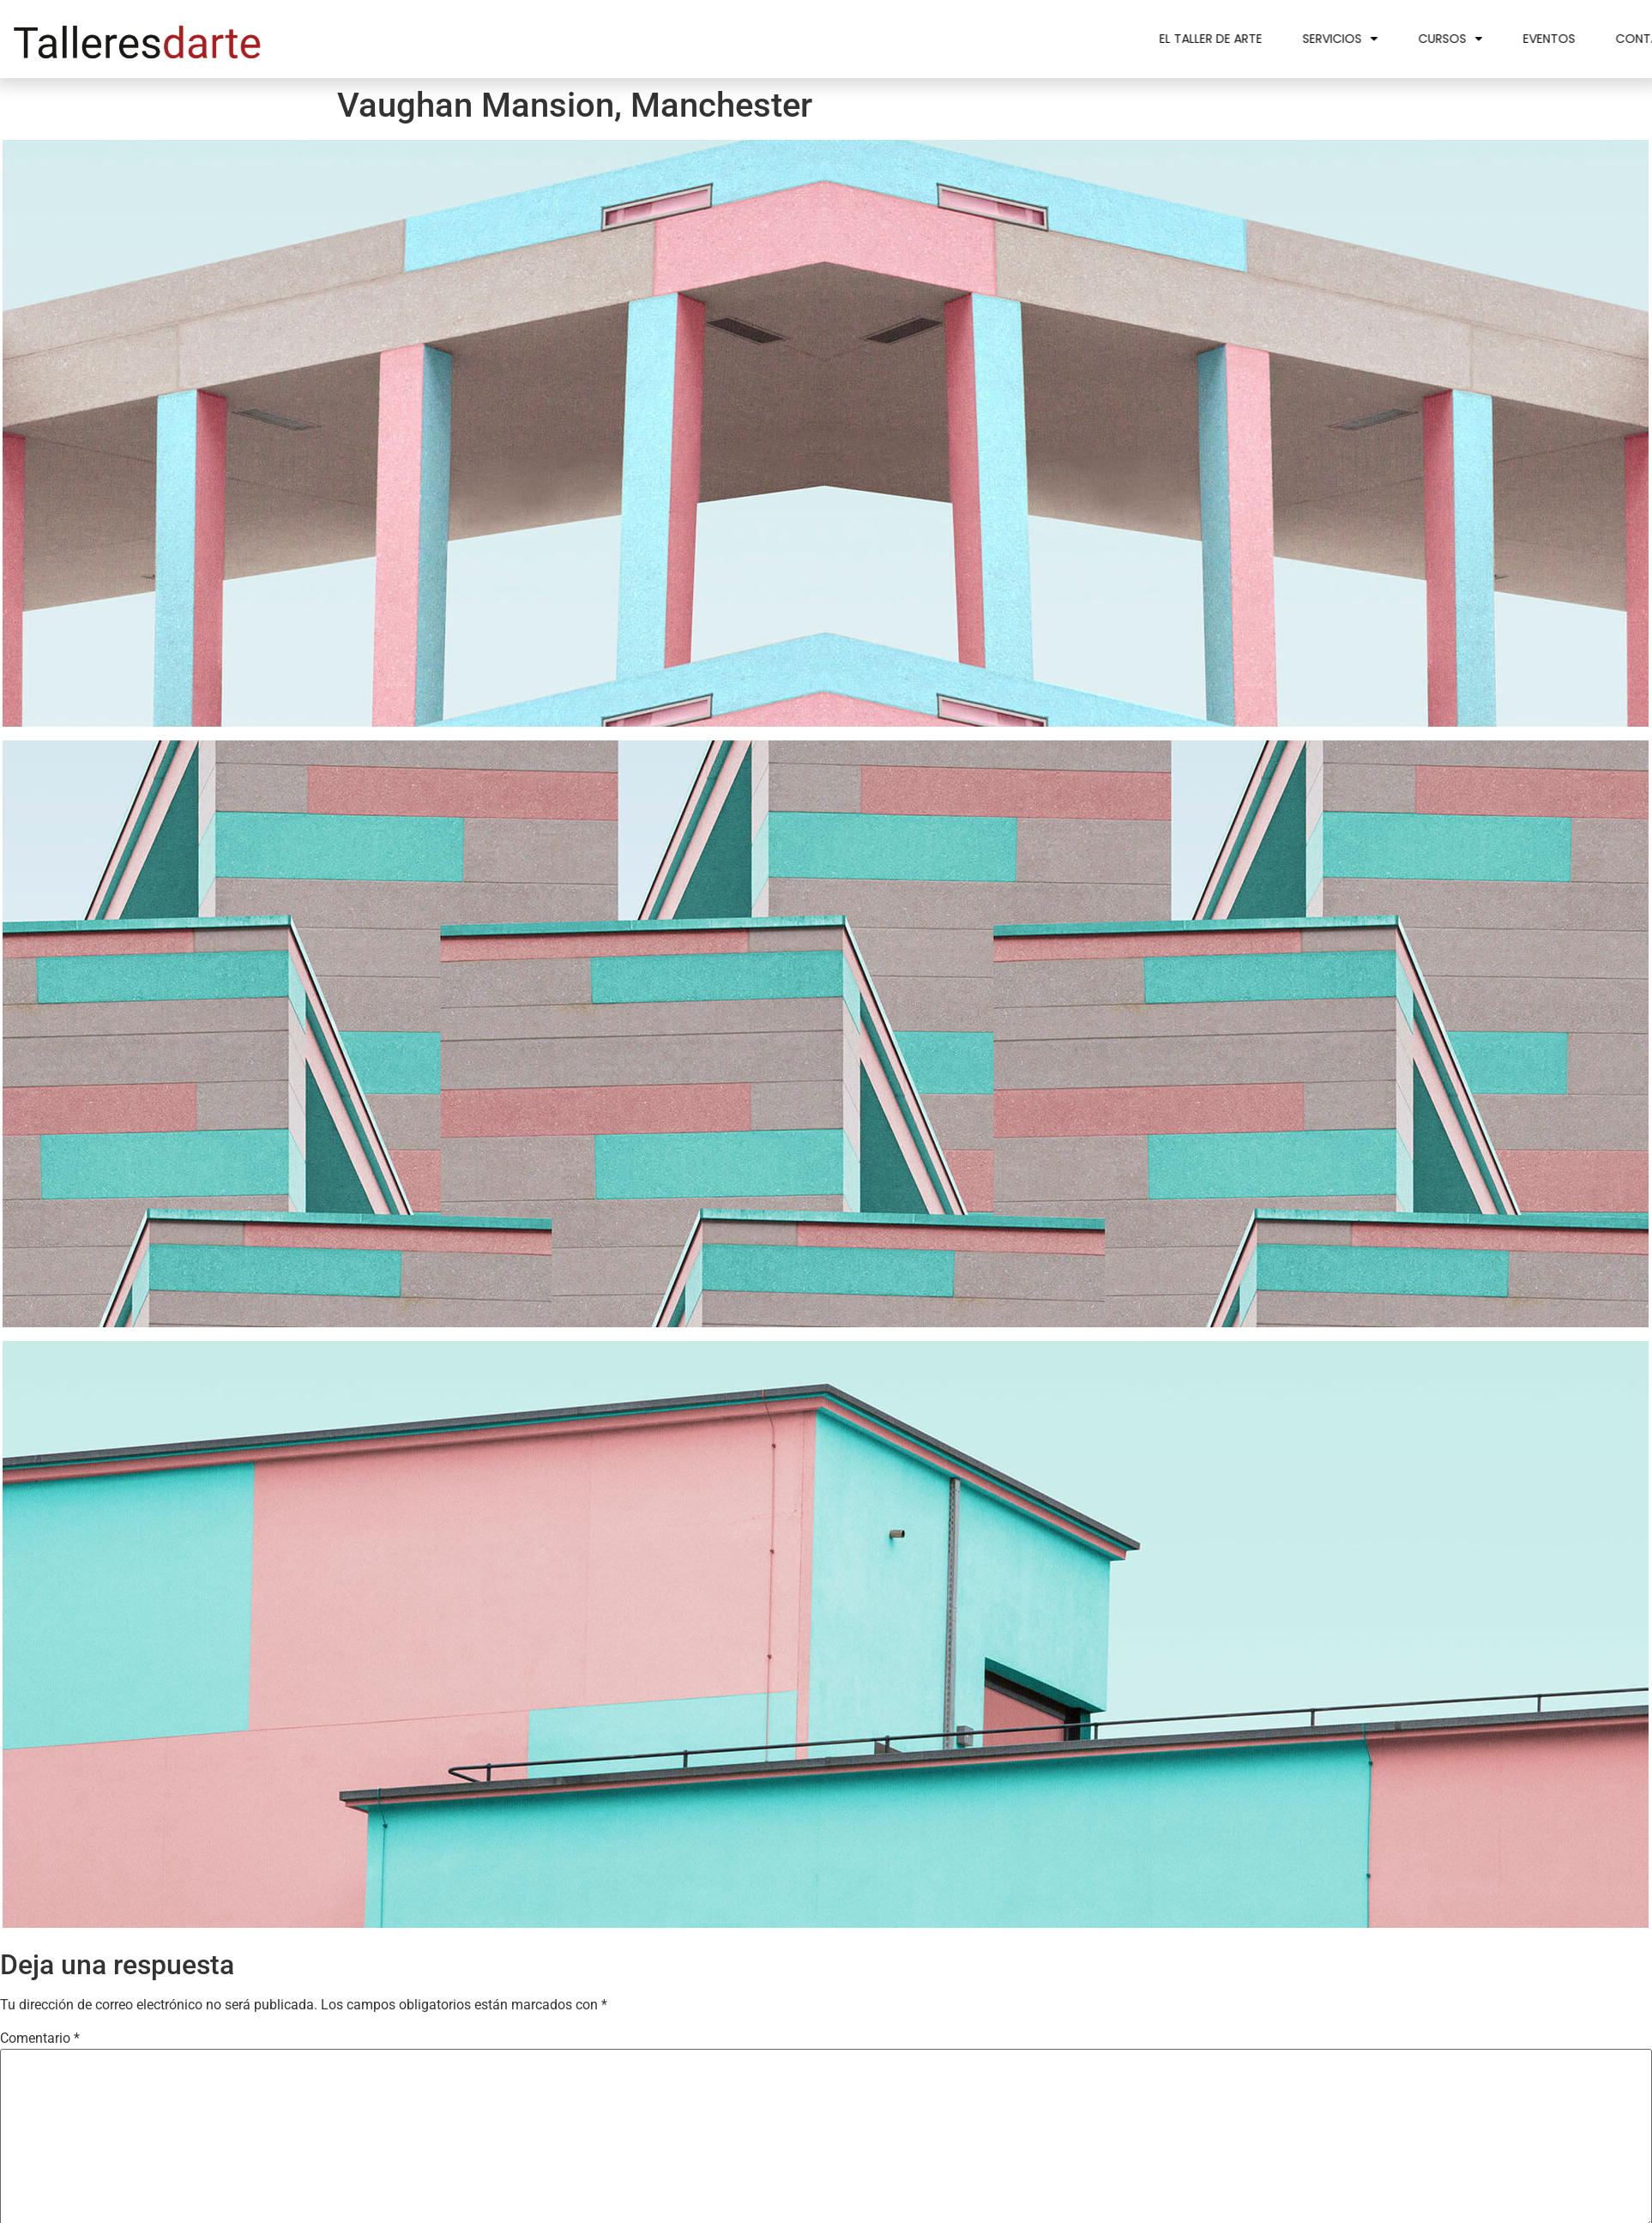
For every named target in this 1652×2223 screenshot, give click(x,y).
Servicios (1433, 38)
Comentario (40, 2038)
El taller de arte (1303, 38)
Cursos (1543, 38)
